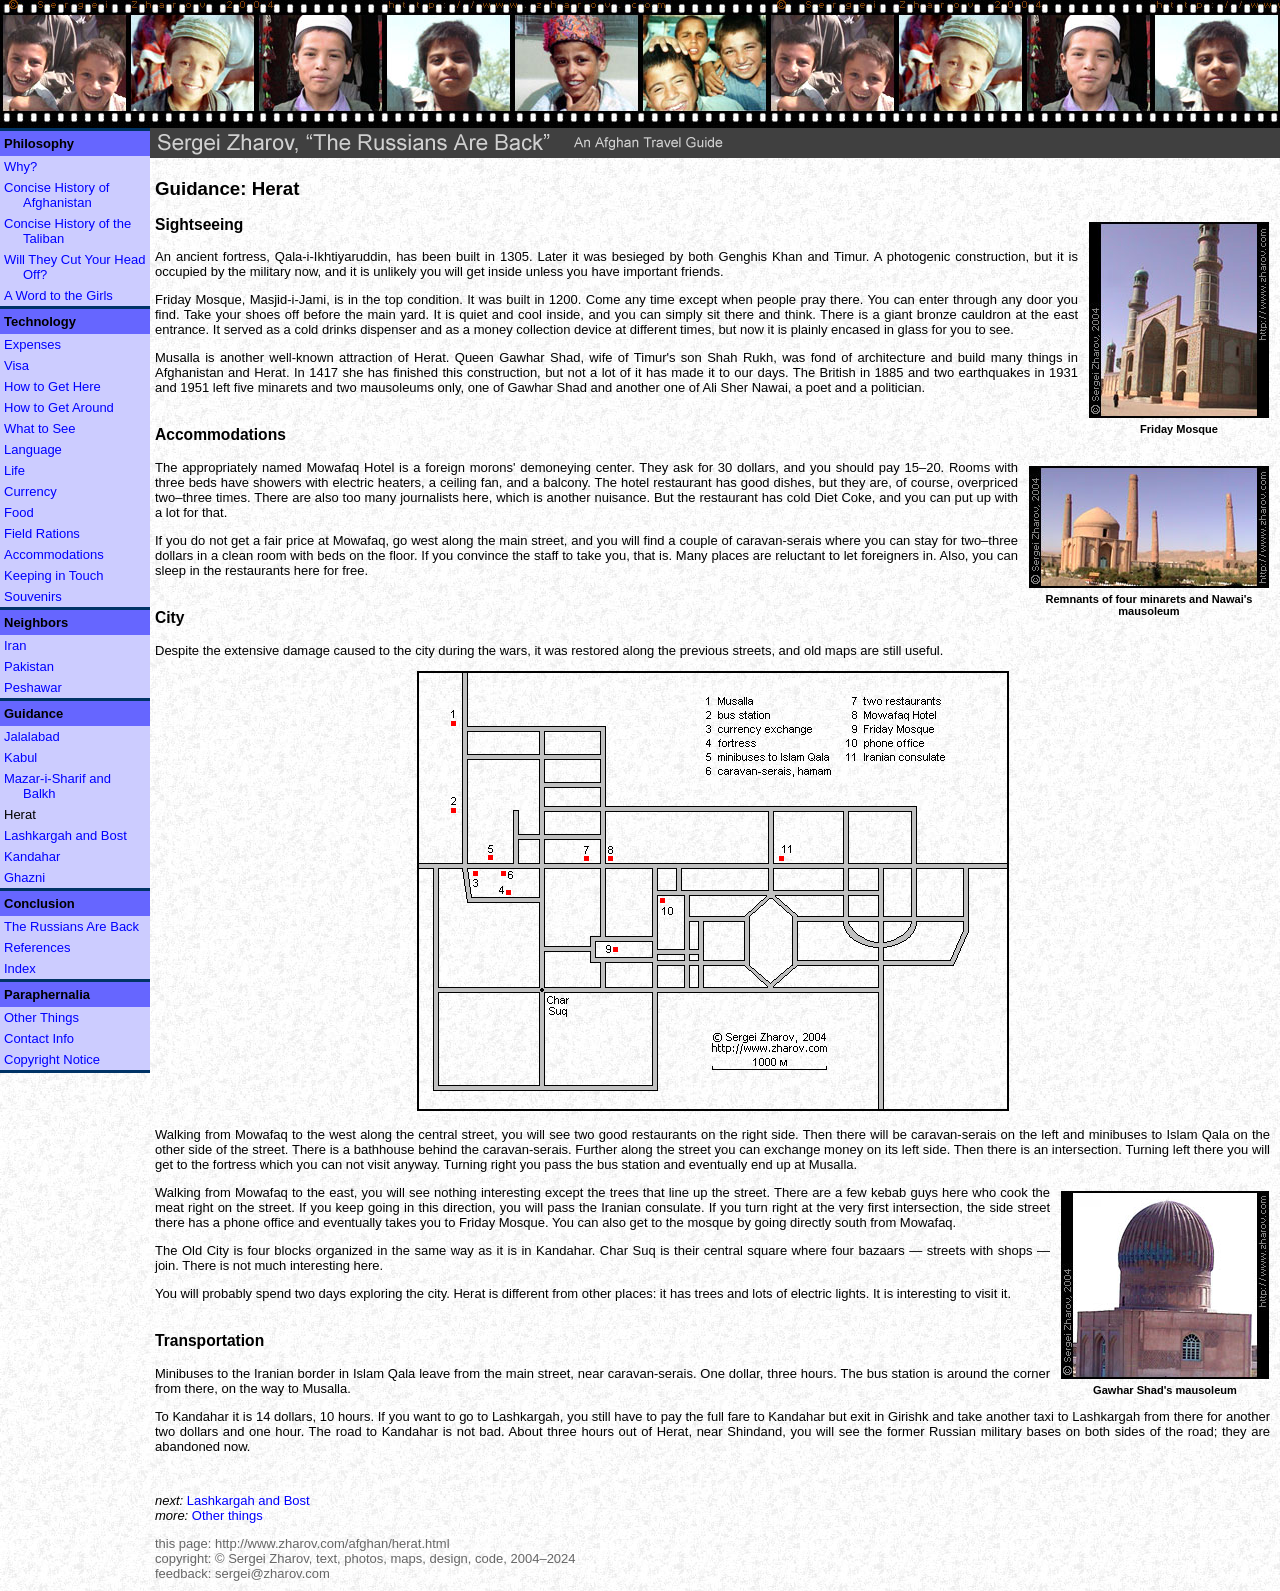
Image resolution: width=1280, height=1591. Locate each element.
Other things (227, 1515)
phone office (259, 1222)
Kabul (20, 757)
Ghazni (24, 877)
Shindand (754, 1431)
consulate (673, 1207)
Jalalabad (32, 736)
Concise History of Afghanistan (56, 195)
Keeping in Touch (54, 575)
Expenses (32, 344)
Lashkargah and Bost (65, 835)
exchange (792, 1149)
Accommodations (54, 554)
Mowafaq (333, 467)
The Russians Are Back (71, 926)
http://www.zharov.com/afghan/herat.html (332, 1543)
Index (20, 968)
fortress (244, 256)
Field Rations (42, 533)
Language (33, 449)
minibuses (1118, 1134)
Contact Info (39, 1038)
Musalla (177, 357)
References (37, 947)
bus (607, 1164)
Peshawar (33, 687)
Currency (30, 491)
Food (19, 512)
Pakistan (29, 666)
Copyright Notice (52, 1059)
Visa (16, 365)
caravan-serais (778, 540)
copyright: (183, 1558)
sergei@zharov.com (272, 1573)
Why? (20, 166)
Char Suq (628, 1250)
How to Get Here (52, 386)
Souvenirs (33, 596)
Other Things (41, 1017)
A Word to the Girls (58, 295)
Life (14, 470)
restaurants (664, 1134)
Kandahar (32, 856)
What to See (40, 428)
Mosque (218, 299)
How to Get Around (59, 407)
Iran (15, 645)
